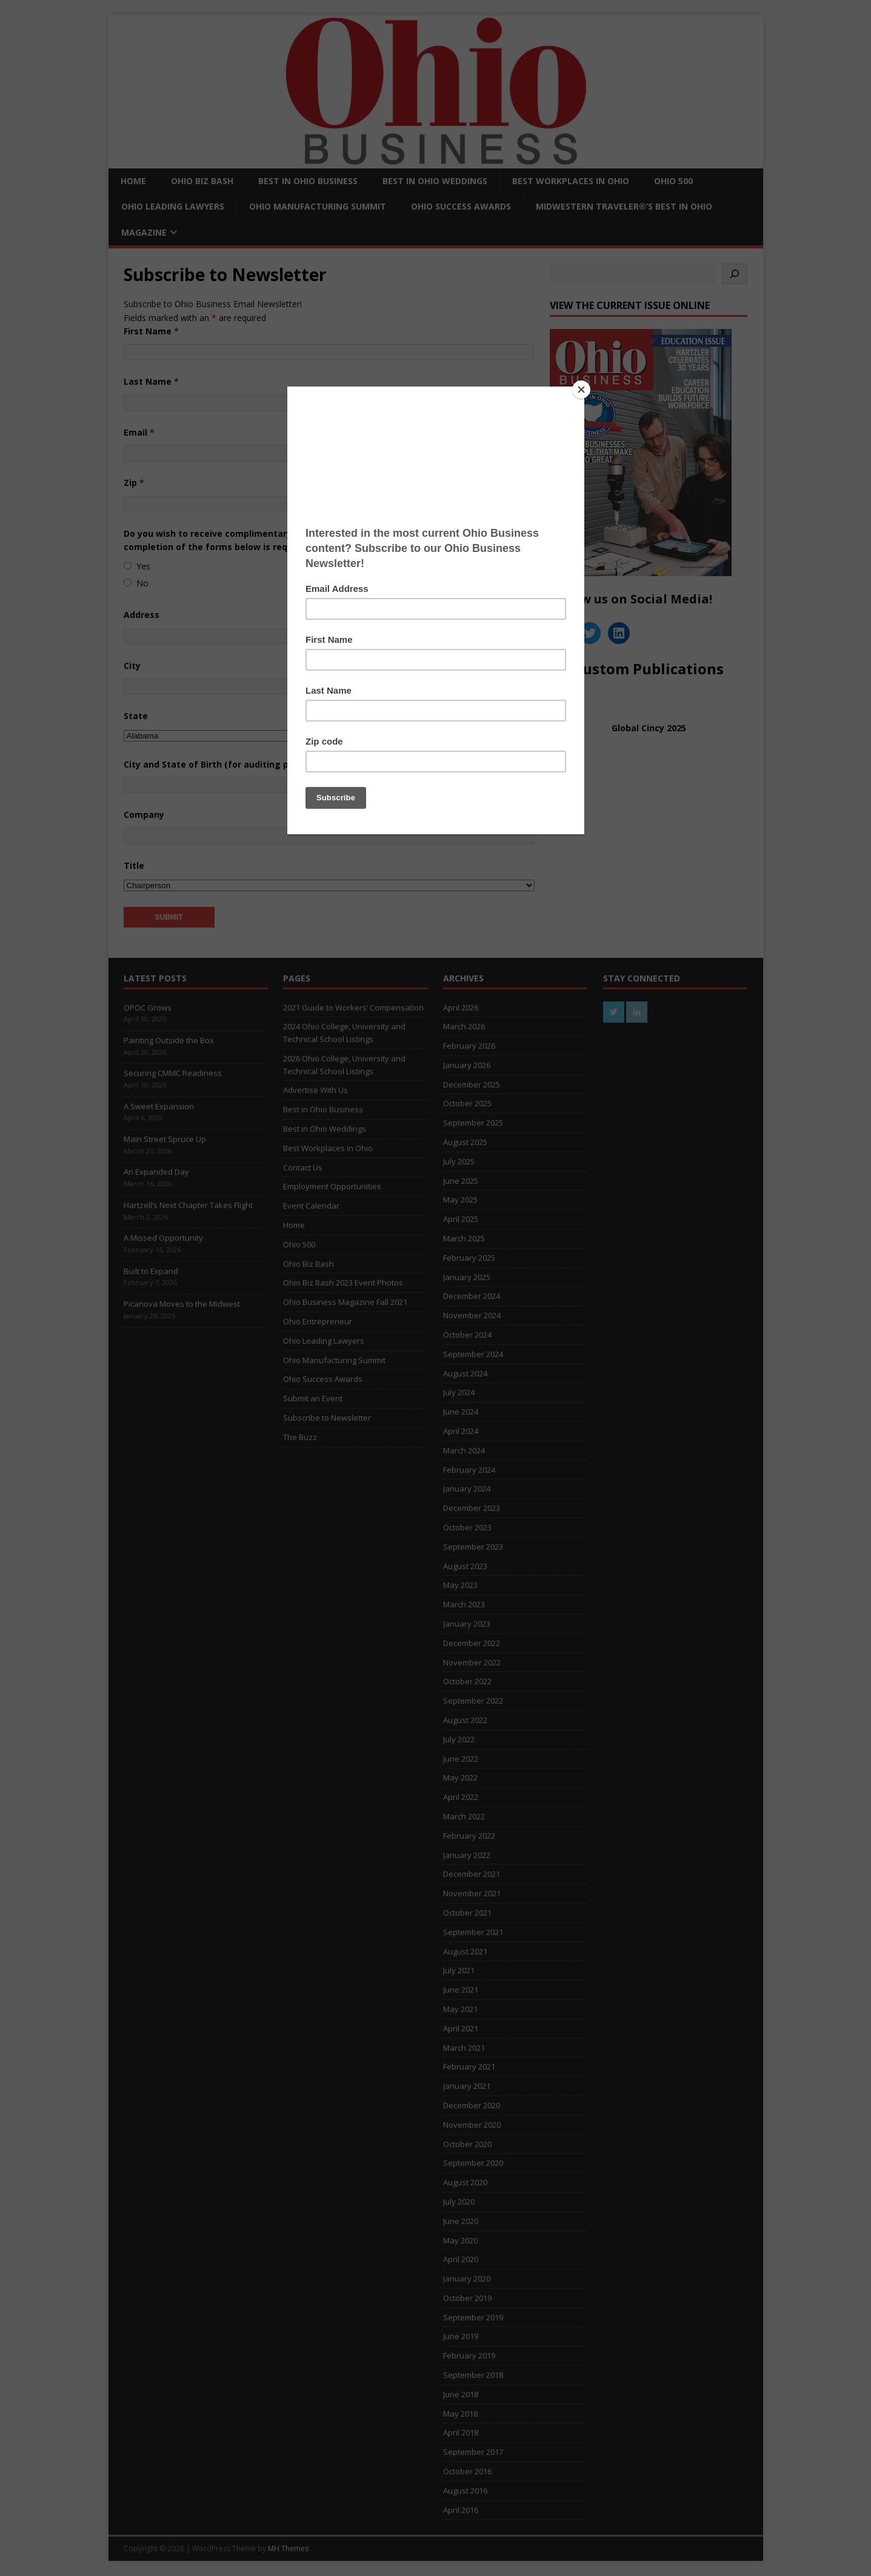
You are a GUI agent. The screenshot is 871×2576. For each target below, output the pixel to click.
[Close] (581, 389)
